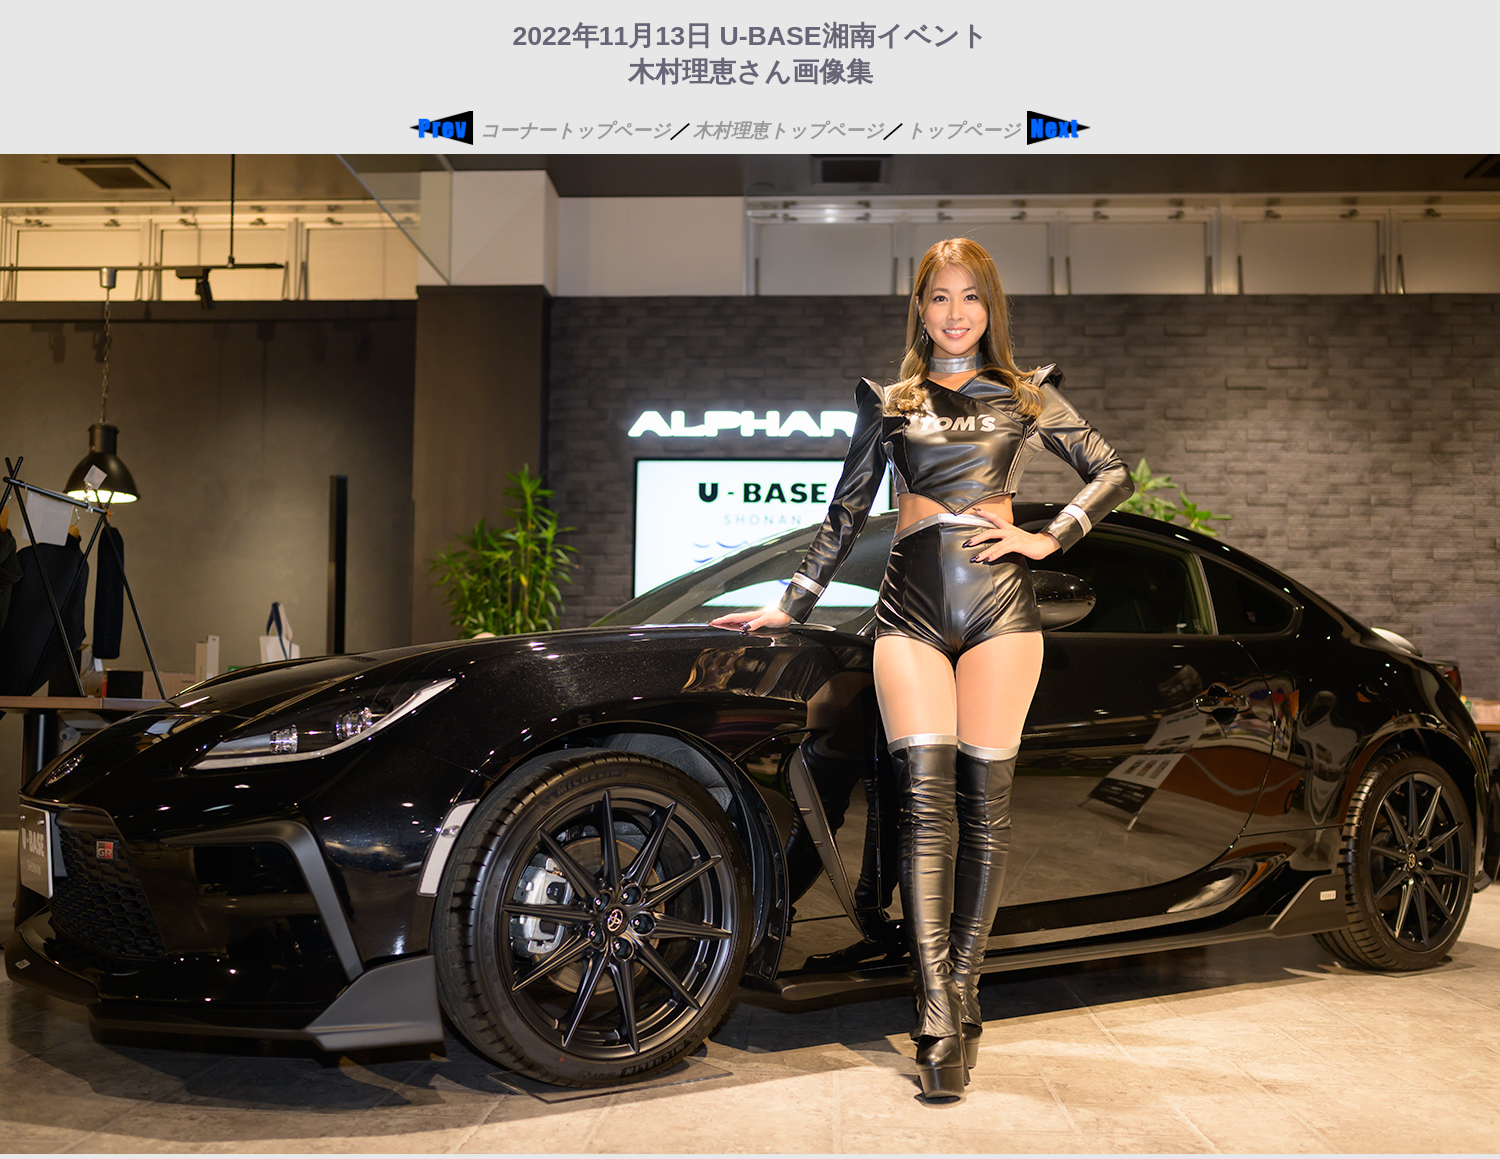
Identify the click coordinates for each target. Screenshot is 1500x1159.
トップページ (963, 130)
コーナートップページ (575, 130)
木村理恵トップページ (788, 130)
